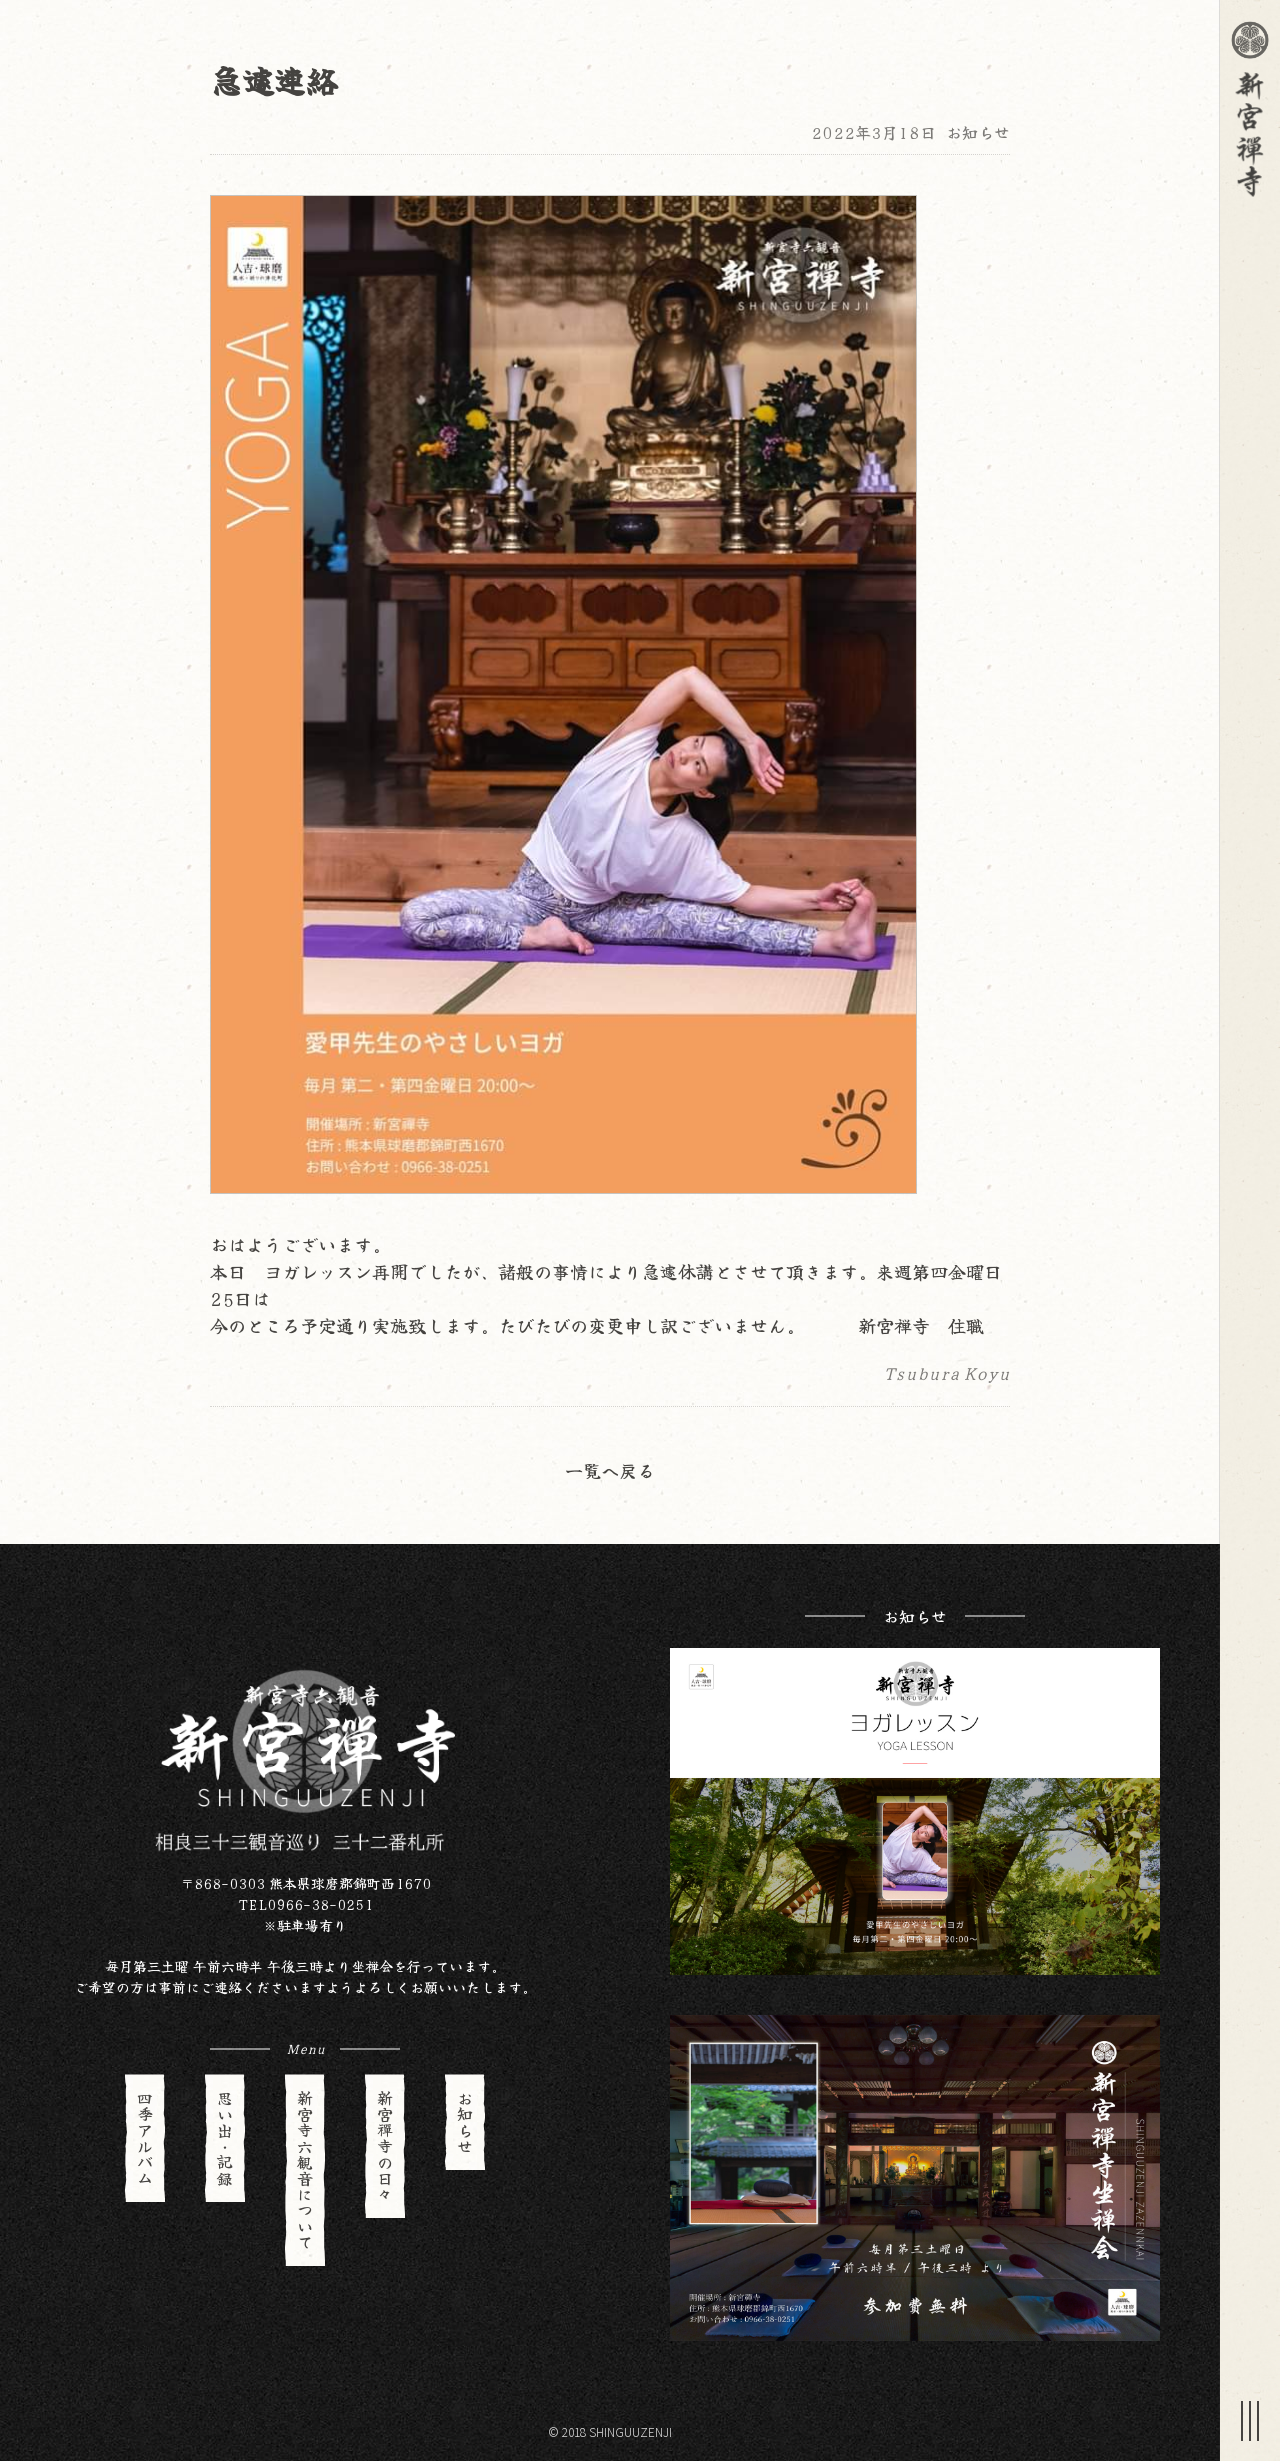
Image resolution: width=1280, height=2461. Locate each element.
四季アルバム (145, 2138)
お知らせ (978, 132)
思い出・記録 (225, 2138)
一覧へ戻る (610, 1470)
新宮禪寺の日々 (385, 2146)
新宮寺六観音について (305, 2170)
